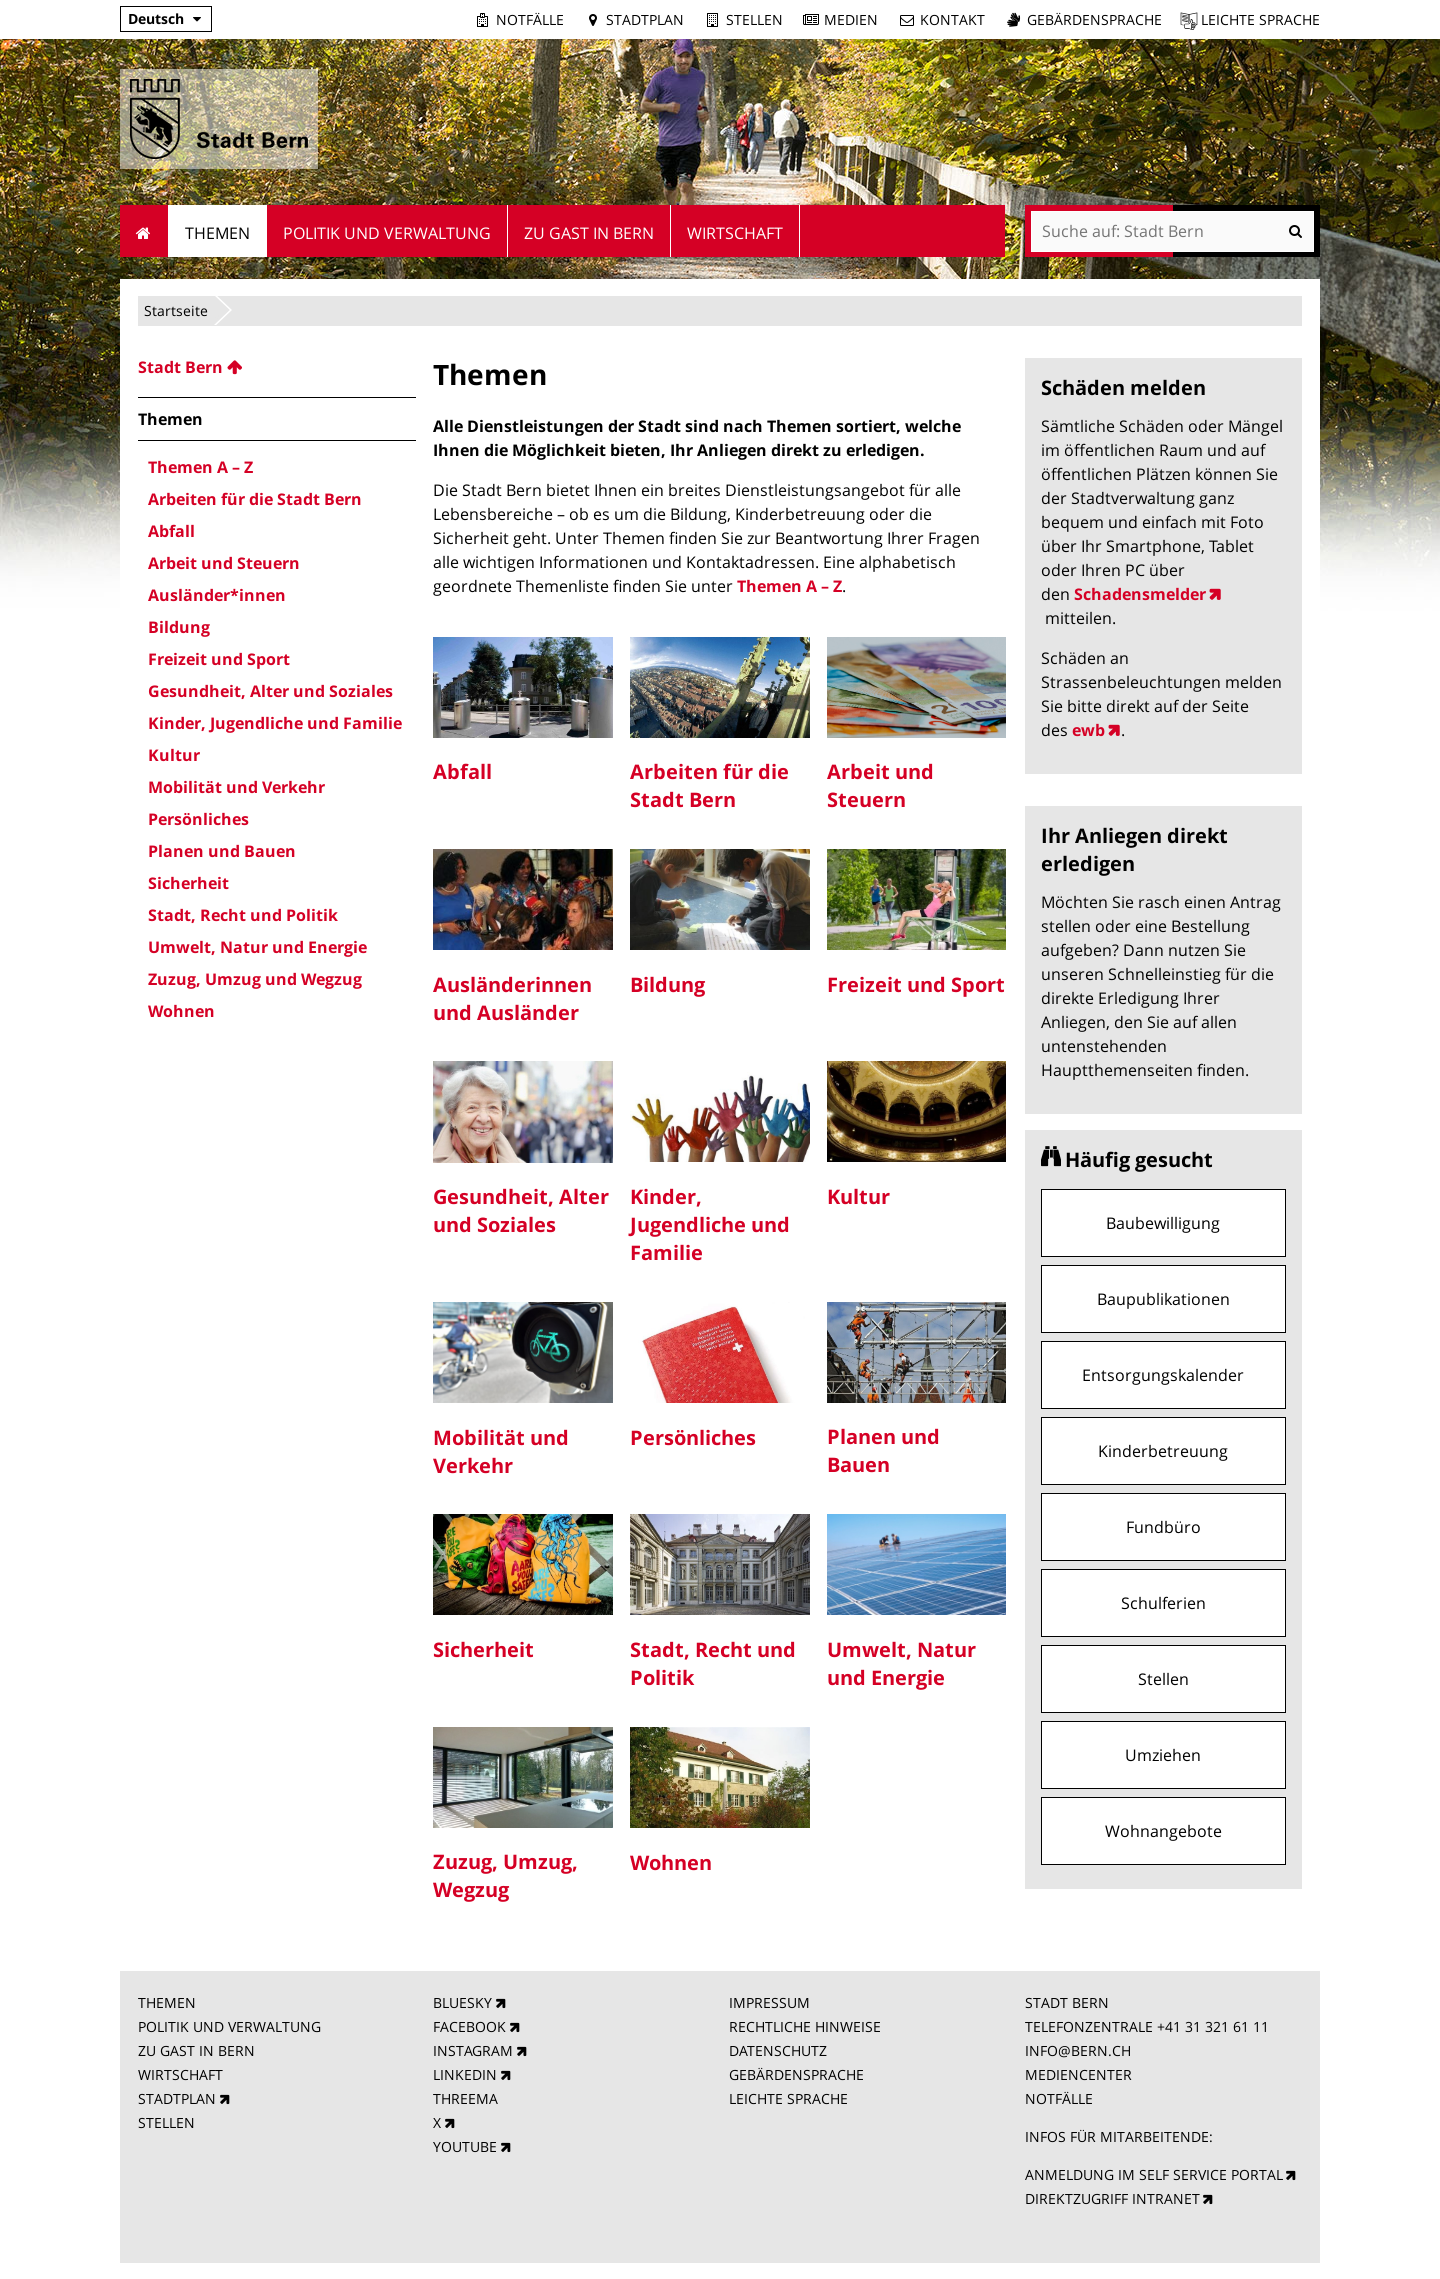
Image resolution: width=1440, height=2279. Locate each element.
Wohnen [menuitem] (181, 1011)
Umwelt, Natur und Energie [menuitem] (257, 947)
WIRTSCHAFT (180, 2074)
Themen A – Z (789, 586)
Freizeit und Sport (916, 984)
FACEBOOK (469, 2026)
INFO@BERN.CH (1078, 2050)
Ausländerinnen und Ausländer (512, 998)
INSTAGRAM (473, 2050)
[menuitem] (277, 367)
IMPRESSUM (769, 2002)
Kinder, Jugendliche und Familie (710, 1224)
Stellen (754, 19)
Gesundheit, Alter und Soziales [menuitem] (270, 691)
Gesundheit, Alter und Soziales (521, 1210)
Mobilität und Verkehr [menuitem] (236, 787)
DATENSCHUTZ (778, 2050)
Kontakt (952, 19)
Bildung (667, 984)
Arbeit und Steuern (880, 785)
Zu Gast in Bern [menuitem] (589, 233)
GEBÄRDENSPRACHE (796, 2074)
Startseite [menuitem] (144, 231)
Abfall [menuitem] (171, 531)
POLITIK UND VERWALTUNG (229, 2026)
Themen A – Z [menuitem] (200, 467)
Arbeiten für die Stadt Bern (709, 785)
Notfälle (530, 19)
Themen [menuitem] (217, 233)
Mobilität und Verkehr (501, 1451)
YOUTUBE (465, 2146)
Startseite (176, 310)
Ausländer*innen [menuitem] (217, 595)
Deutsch (156, 18)
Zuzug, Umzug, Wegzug (505, 1875)
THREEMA (465, 2098)
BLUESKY (462, 2002)
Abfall (462, 771)
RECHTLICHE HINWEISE (805, 2026)
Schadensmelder (1140, 594)
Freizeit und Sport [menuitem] (219, 659)
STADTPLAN (177, 2098)
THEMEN (167, 2002)
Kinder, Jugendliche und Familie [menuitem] (275, 723)
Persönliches (693, 1437)
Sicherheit (483, 1649)
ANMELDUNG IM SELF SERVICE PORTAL (1154, 2174)
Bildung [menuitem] (179, 627)
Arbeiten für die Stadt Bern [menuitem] (255, 499)
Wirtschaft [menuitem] (735, 233)
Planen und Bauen (883, 1450)
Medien (851, 19)
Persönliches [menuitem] (198, 819)
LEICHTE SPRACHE (788, 2098)
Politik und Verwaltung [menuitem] (387, 233)
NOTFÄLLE (1059, 2098)
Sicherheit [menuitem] (188, 883)
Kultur (858, 1196)
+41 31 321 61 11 (1213, 2026)
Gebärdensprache (1094, 19)
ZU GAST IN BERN (196, 2050)
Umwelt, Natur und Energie (901, 1663)
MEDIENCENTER (1078, 2074)
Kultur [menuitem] (174, 755)
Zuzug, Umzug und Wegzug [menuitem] (255, 979)
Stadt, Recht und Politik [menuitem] (243, 915)
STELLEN (166, 2122)
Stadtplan (645, 19)
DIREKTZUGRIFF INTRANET (1112, 2198)
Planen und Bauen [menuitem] (222, 851)
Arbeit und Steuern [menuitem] (224, 563)
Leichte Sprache (1260, 19)
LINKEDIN (465, 2074)
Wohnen (671, 1862)
